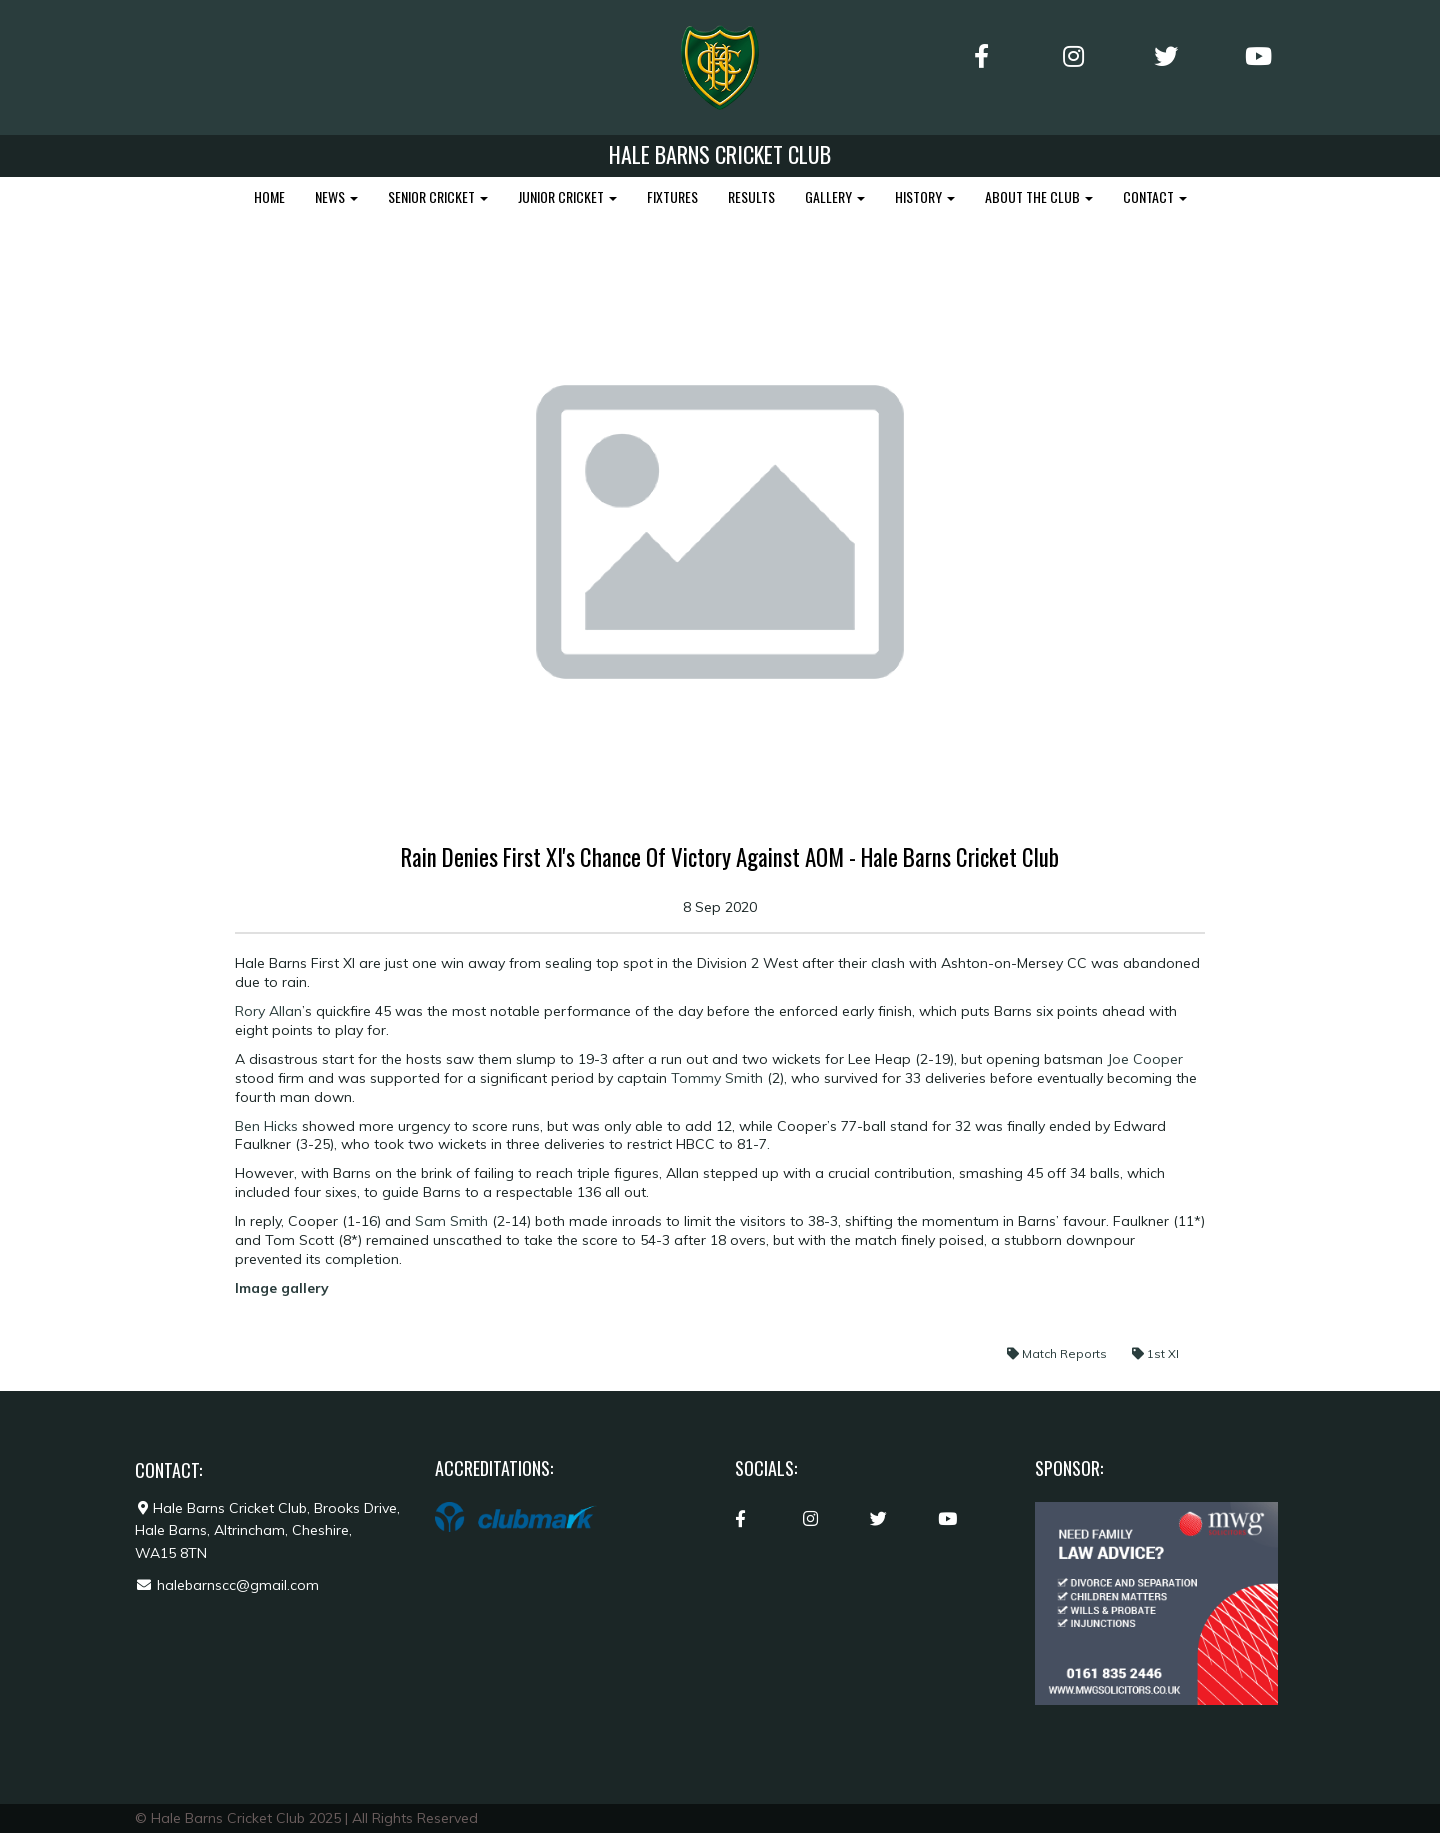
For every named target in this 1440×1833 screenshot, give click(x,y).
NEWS (336, 196)
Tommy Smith (717, 1078)
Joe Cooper (1145, 1059)
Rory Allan (268, 1011)
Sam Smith (451, 1221)
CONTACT (1155, 196)
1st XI (1155, 1353)
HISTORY (925, 196)
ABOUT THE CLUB (1039, 196)
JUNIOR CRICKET (567, 196)
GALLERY (835, 196)
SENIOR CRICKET (438, 196)
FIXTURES (672, 196)
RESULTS (751, 196)
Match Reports (1058, 1353)
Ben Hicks (266, 1126)
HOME (269, 196)
